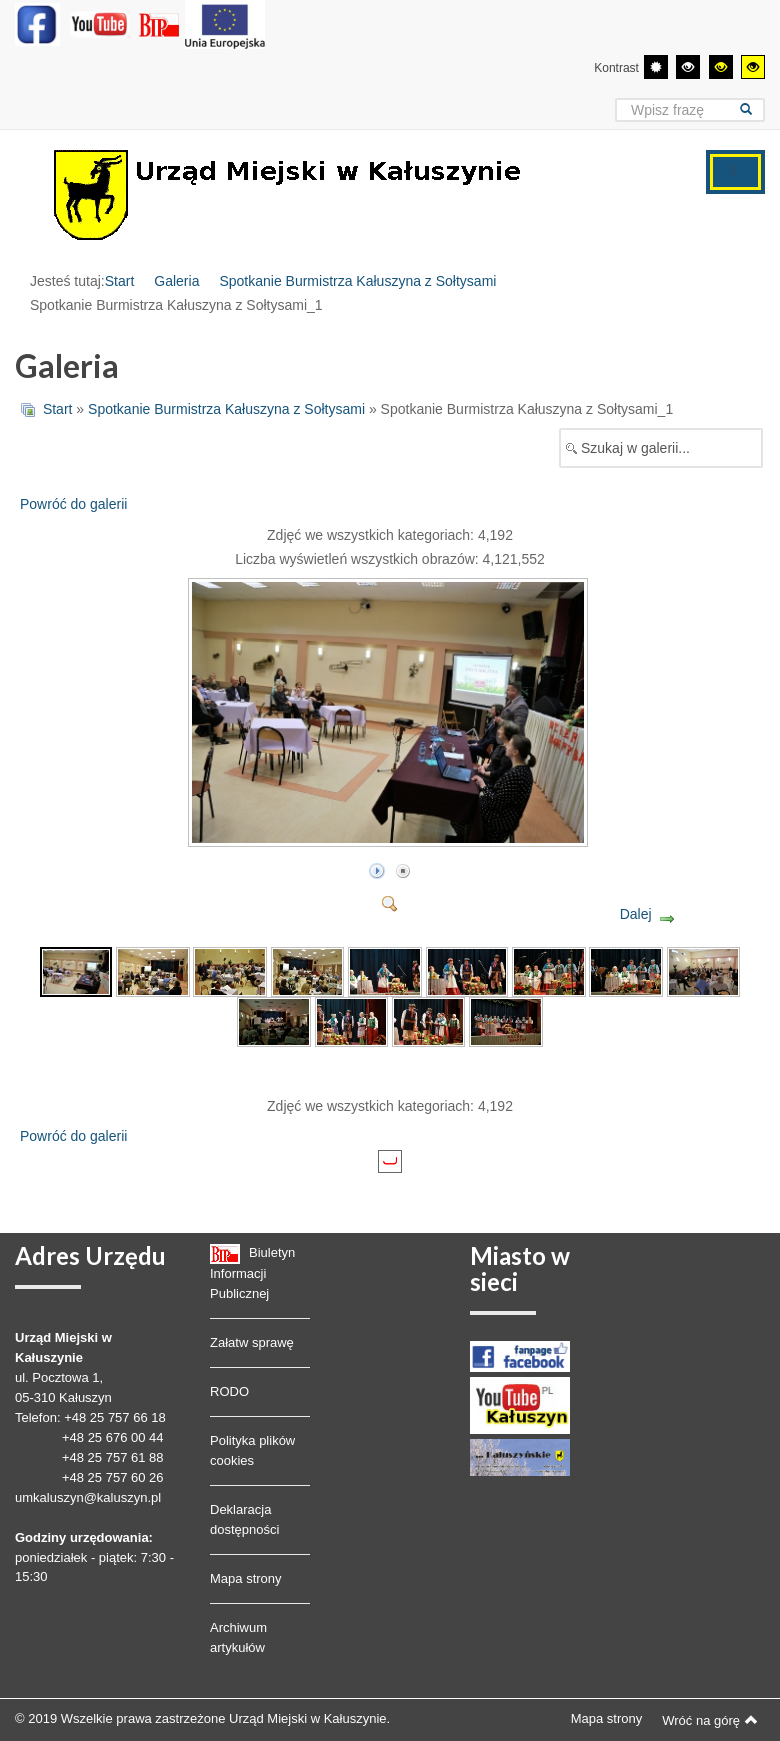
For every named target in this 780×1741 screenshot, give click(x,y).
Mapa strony (246, 1578)
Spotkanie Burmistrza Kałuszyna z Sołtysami (357, 281)
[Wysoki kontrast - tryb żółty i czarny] (753, 67)
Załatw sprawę (252, 1342)
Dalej (636, 914)
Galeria (176, 281)
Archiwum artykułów (238, 1637)
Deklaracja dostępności (244, 1519)
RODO (229, 1391)
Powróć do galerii (73, 504)
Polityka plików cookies (252, 1450)
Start (120, 281)
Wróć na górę (710, 1720)
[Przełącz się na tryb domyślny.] (656, 67)
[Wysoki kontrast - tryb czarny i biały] (688, 67)
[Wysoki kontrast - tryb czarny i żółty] (721, 67)
